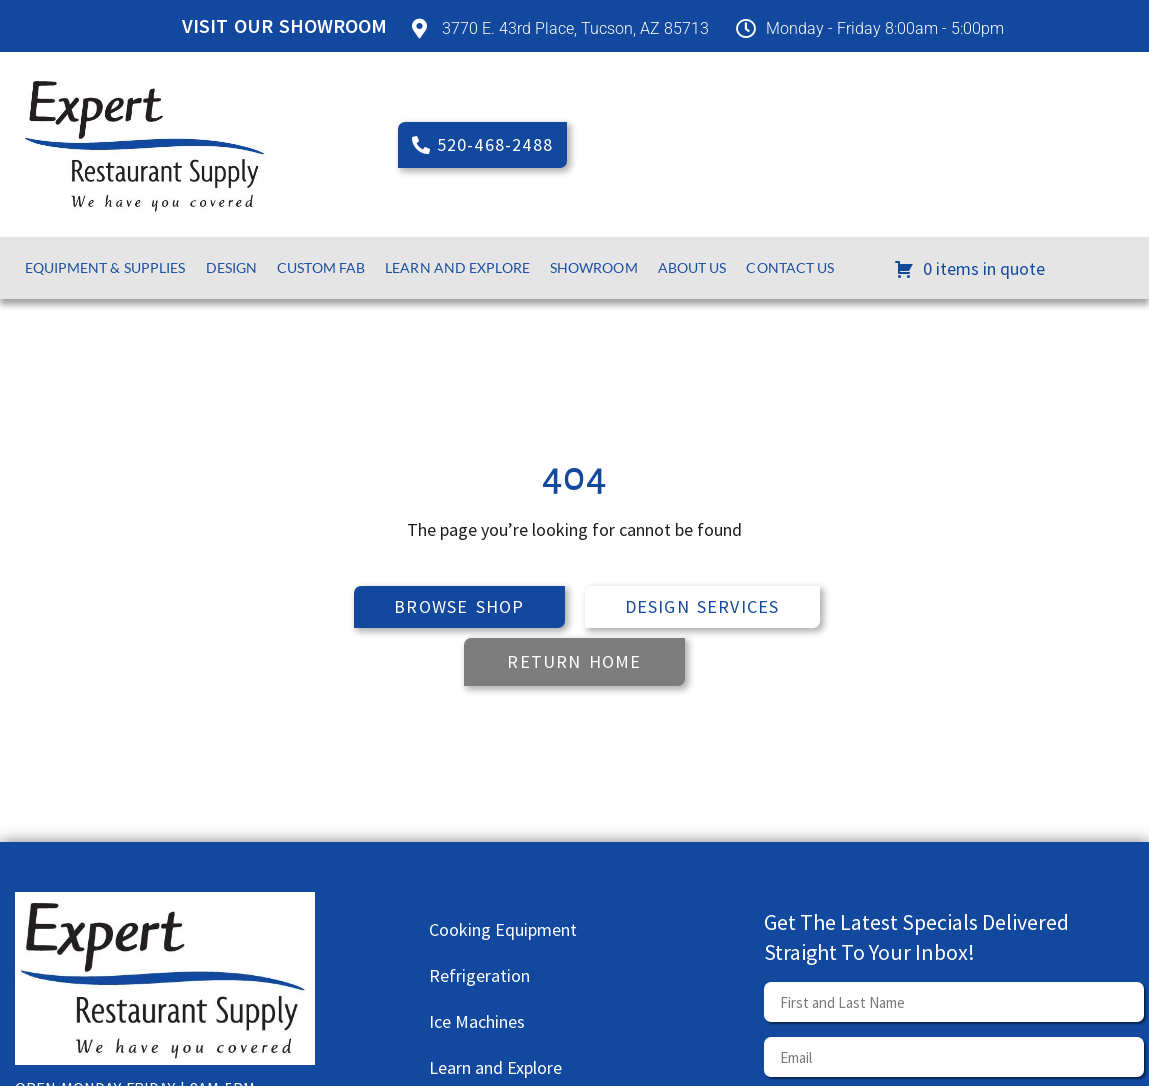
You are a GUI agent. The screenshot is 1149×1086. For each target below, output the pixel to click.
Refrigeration (479, 975)
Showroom (594, 267)
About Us (692, 267)
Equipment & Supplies (105, 267)
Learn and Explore (457, 267)
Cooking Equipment (503, 929)
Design (232, 267)
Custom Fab (321, 267)
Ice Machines (477, 1021)
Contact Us (790, 267)
